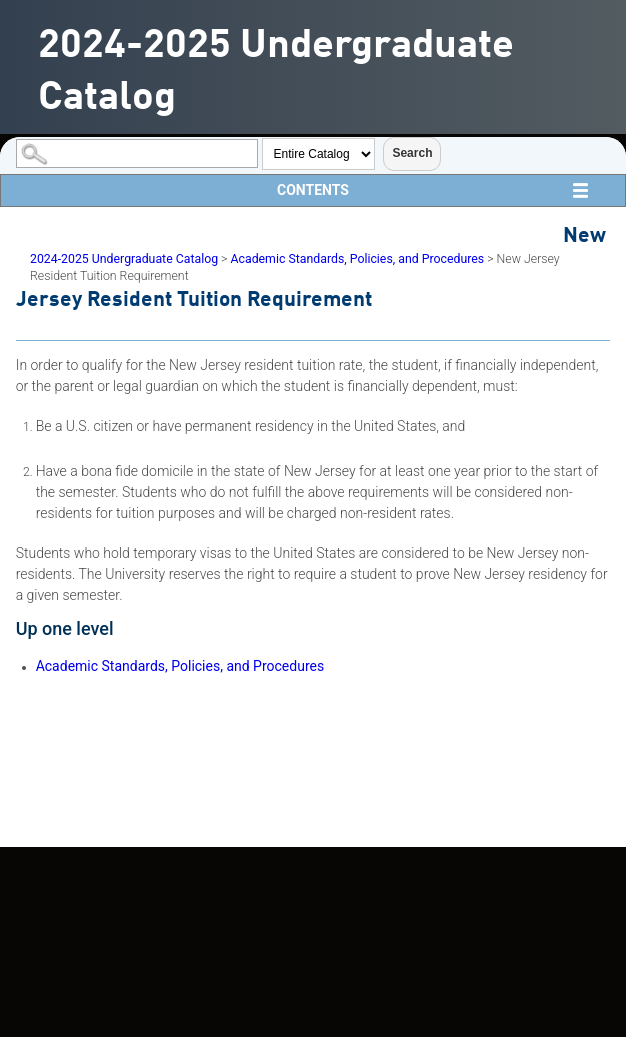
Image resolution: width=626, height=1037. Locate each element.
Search (412, 153)
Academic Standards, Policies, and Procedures (357, 259)
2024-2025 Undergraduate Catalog (124, 259)
